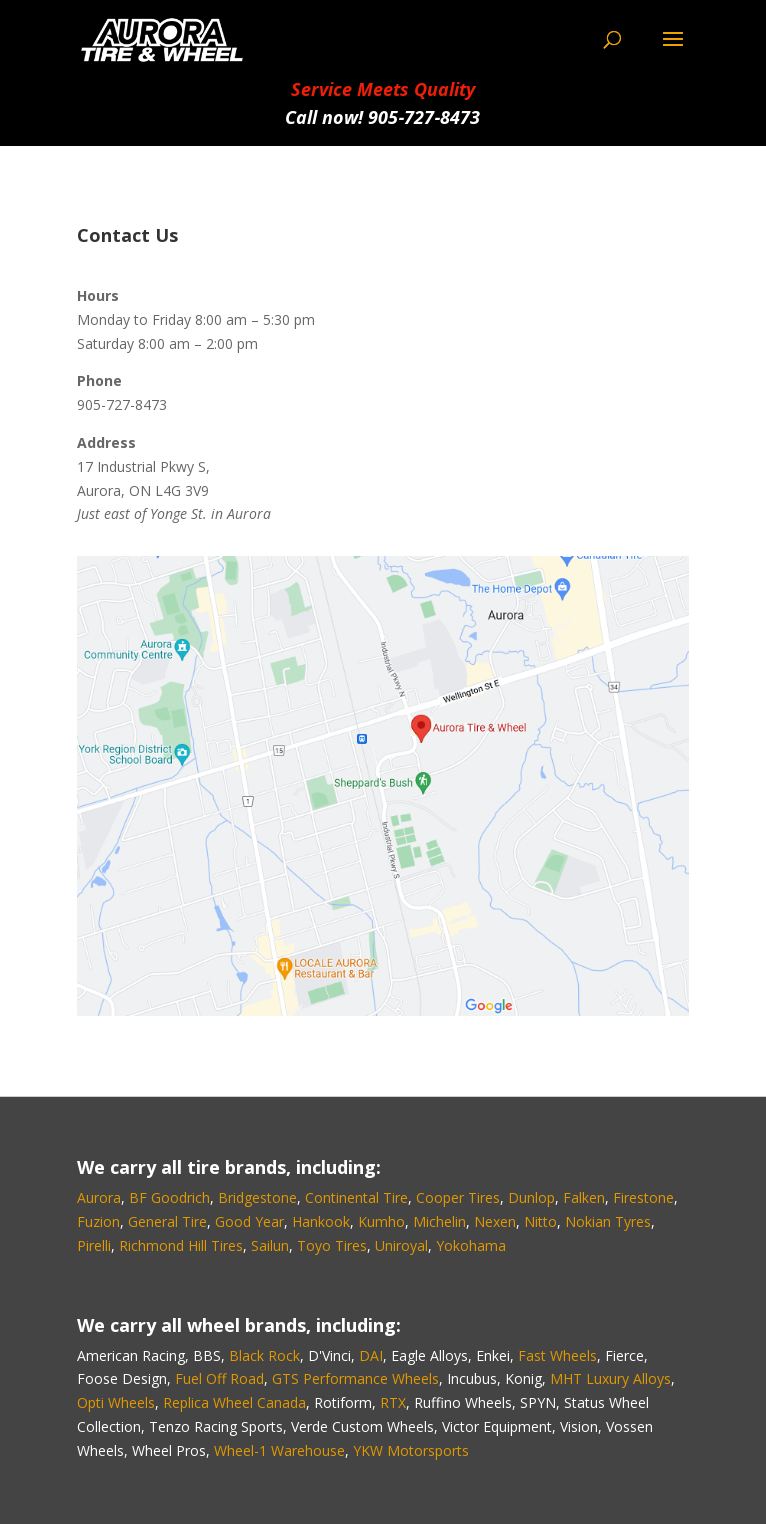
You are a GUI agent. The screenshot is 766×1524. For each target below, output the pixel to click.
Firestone (643, 1197)
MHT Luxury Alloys (610, 1378)
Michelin (439, 1221)
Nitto (540, 1221)
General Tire (167, 1221)
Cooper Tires (458, 1197)
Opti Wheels (116, 1402)
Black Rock (264, 1355)
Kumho (381, 1221)
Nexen (495, 1221)
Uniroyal (401, 1245)
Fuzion (98, 1221)
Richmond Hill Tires (181, 1245)
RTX (393, 1402)
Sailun (270, 1245)
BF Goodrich (169, 1197)
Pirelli (94, 1245)
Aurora (99, 1197)
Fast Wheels (557, 1355)
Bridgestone (257, 1197)
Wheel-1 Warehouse (279, 1450)
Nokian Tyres (608, 1221)
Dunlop (531, 1197)
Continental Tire (356, 1197)
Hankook (321, 1221)
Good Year (249, 1221)
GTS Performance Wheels (355, 1378)
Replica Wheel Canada (234, 1402)
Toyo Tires (332, 1245)
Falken (584, 1197)
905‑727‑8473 (424, 117)
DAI (371, 1355)
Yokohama (471, 1245)
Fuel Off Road (219, 1378)
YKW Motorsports (411, 1450)
